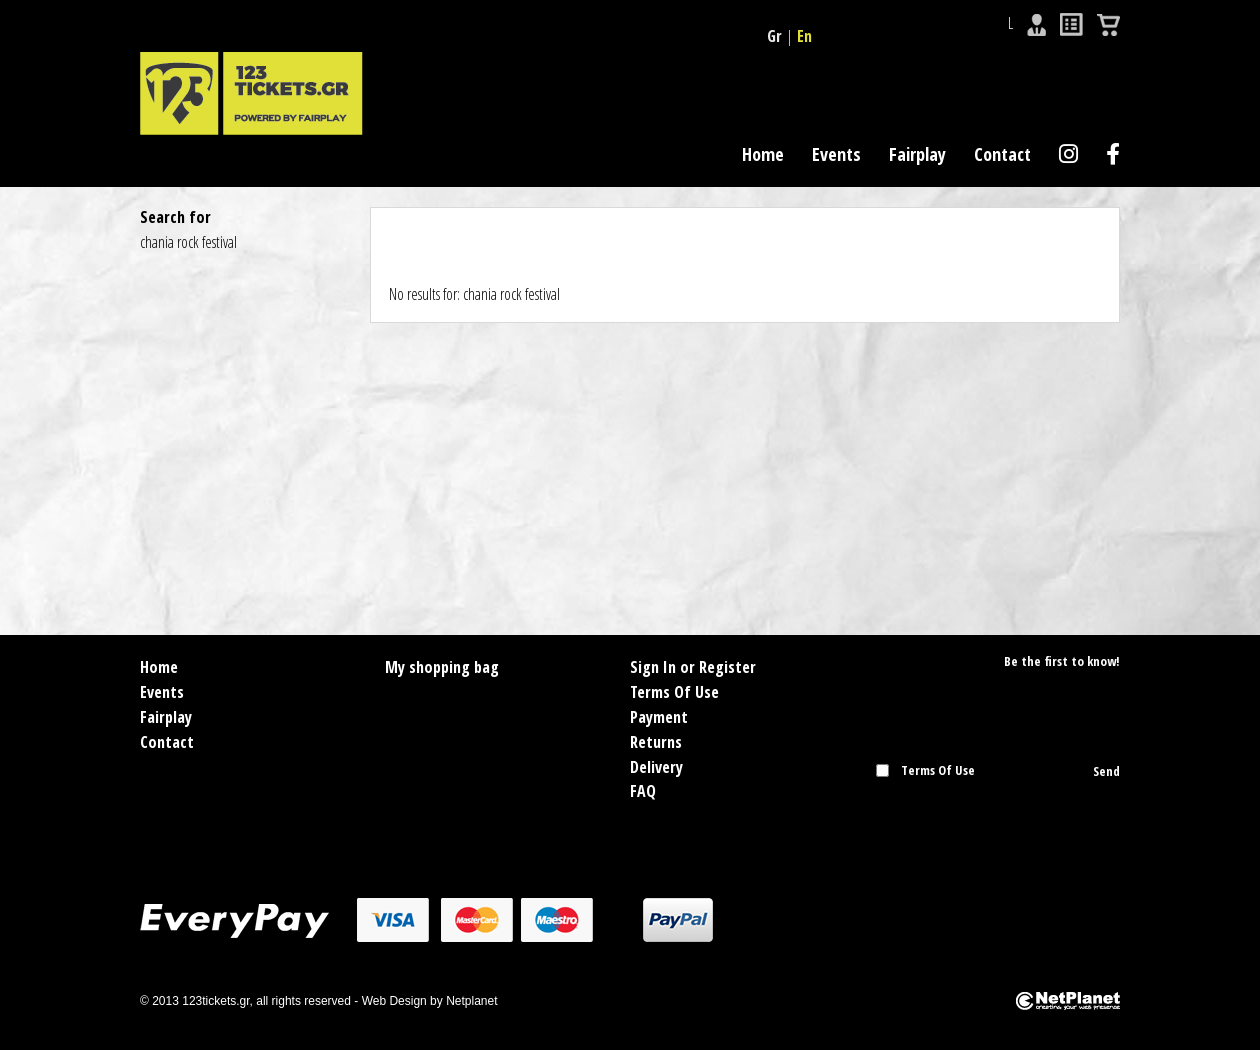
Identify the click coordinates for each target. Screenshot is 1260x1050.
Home (763, 154)
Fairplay (917, 154)
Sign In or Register (693, 667)
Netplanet (471, 1001)
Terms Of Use (674, 692)
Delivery (656, 767)
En (804, 36)
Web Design (394, 1001)
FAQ (643, 791)
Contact (1002, 154)
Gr (774, 36)
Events (836, 154)
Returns (656, 742)
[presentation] (993, 820)
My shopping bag (442, 667)
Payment (659, 717)
